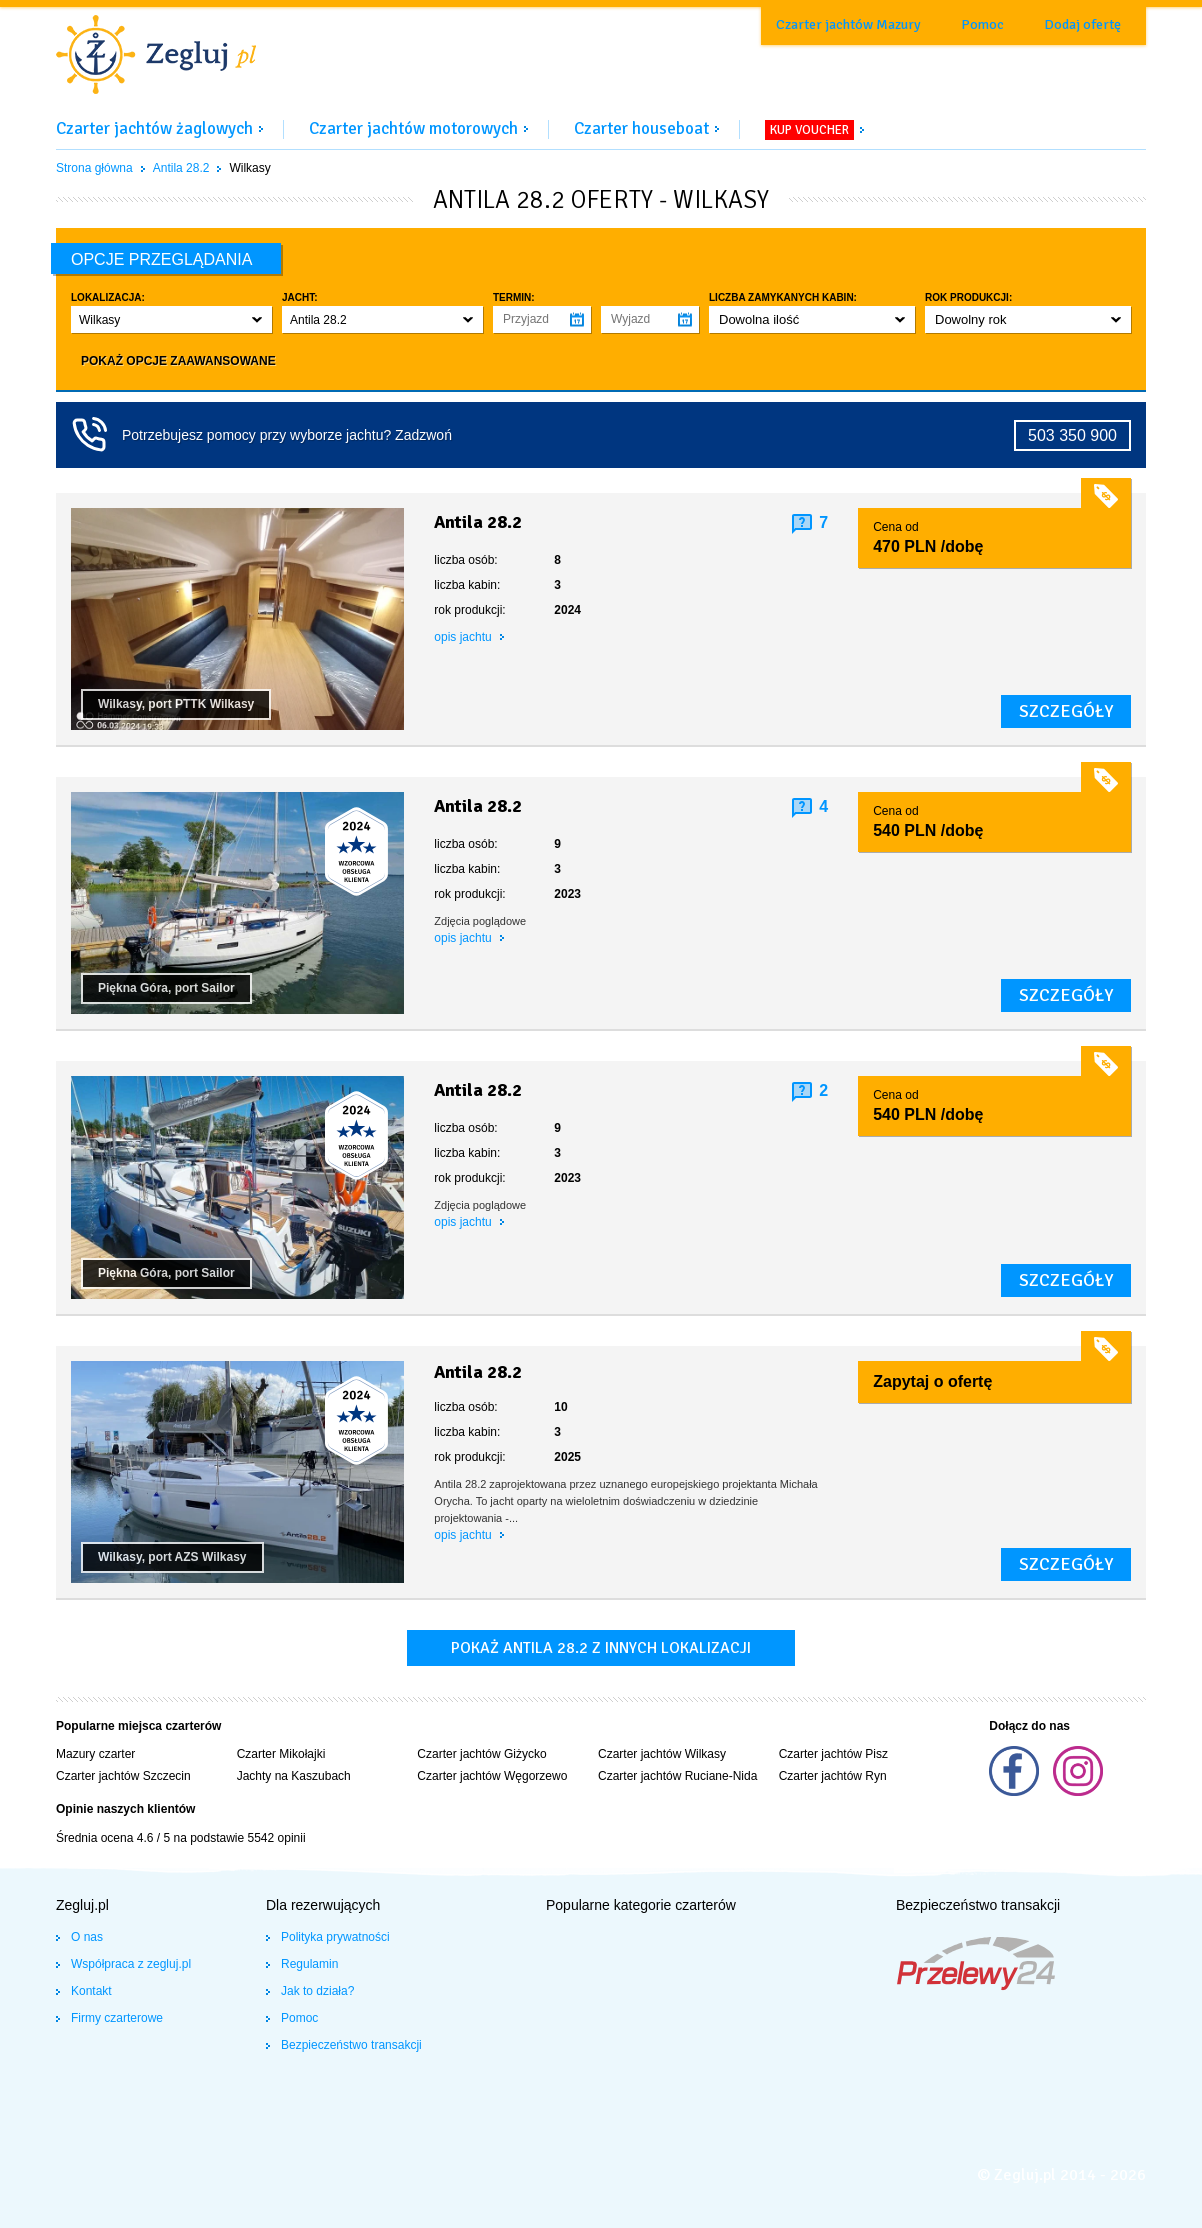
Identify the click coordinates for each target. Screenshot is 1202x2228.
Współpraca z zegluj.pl (131, 1964)
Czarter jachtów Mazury (848, 24)
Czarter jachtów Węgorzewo (492, 1776)
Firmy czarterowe (117, 2018)
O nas (87, 1937)
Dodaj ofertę (1082, 24)
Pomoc (982, 24)
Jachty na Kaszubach (294, 1776)
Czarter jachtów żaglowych (154, 128)
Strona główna (94, 168)
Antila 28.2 (181, 168)
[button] (171, 319)
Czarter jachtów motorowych (413, 128)
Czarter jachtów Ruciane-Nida (677, 1776)
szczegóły (1066, 711)
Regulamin (309, 1964)
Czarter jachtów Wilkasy (662, 1754)
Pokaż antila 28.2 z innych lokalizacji (601, 1648)
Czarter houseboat (641, 128)
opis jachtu (464, 637)
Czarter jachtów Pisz (833, 1754)
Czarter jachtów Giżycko (481, 1754)
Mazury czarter (95, 1754)
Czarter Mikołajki (281, 1754)
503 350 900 (1072, 435)
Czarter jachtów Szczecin (123, 1776)
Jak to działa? (317, 1991)
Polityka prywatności (335, 1937)
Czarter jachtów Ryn (833, 1776)
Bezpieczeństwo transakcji (351, 2045)
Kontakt (91, 1991)
